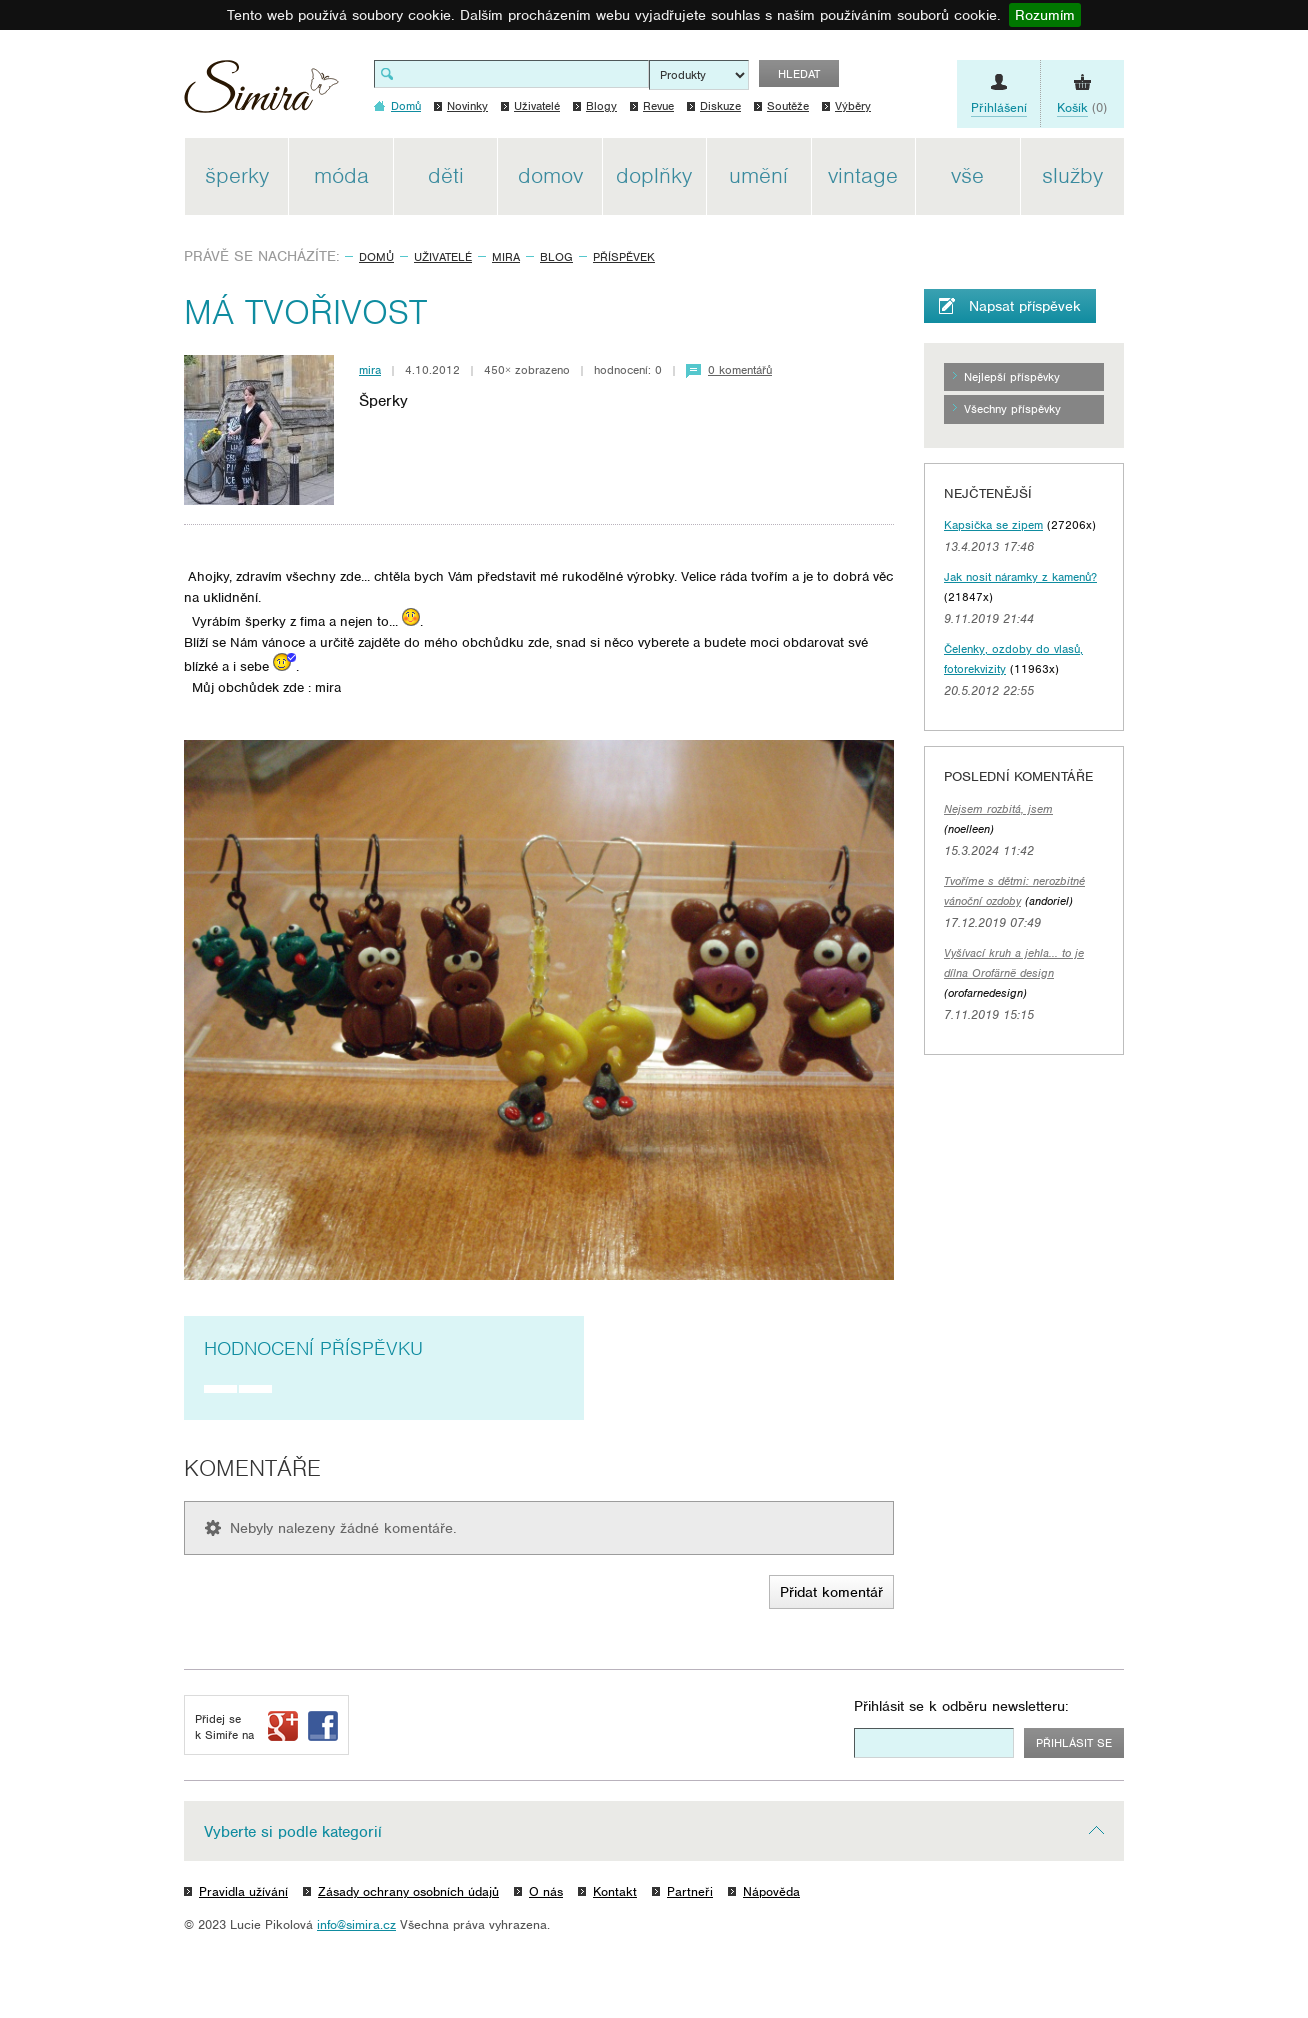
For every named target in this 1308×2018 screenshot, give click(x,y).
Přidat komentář (831, 1592)
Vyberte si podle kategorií (293, 1832)
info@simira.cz (356, 1924)
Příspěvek (624, 257)
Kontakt (615, 1891)
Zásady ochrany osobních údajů (408, 1891)
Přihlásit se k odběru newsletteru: (961, 1706)
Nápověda (771, 1891)
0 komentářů (740, 370)
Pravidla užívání (243, 1891)
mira (506, 257)
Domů (376, 257)
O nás (546, 1891)
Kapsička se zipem (993, 525)
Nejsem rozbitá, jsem (998, 809)
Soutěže (788, 106)
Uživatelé (537, 106)
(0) (1082, 108)
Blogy (601, 106)
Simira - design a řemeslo (261, 93)
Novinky (467, 106)
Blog (556, 257)
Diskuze (720, 106)
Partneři (690, 1891)
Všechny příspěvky (1012, 409)
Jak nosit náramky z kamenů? (1020, 577)
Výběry (853, 106)
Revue (658, 106)
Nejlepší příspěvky (1012, 377)
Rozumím (1045, 15)
